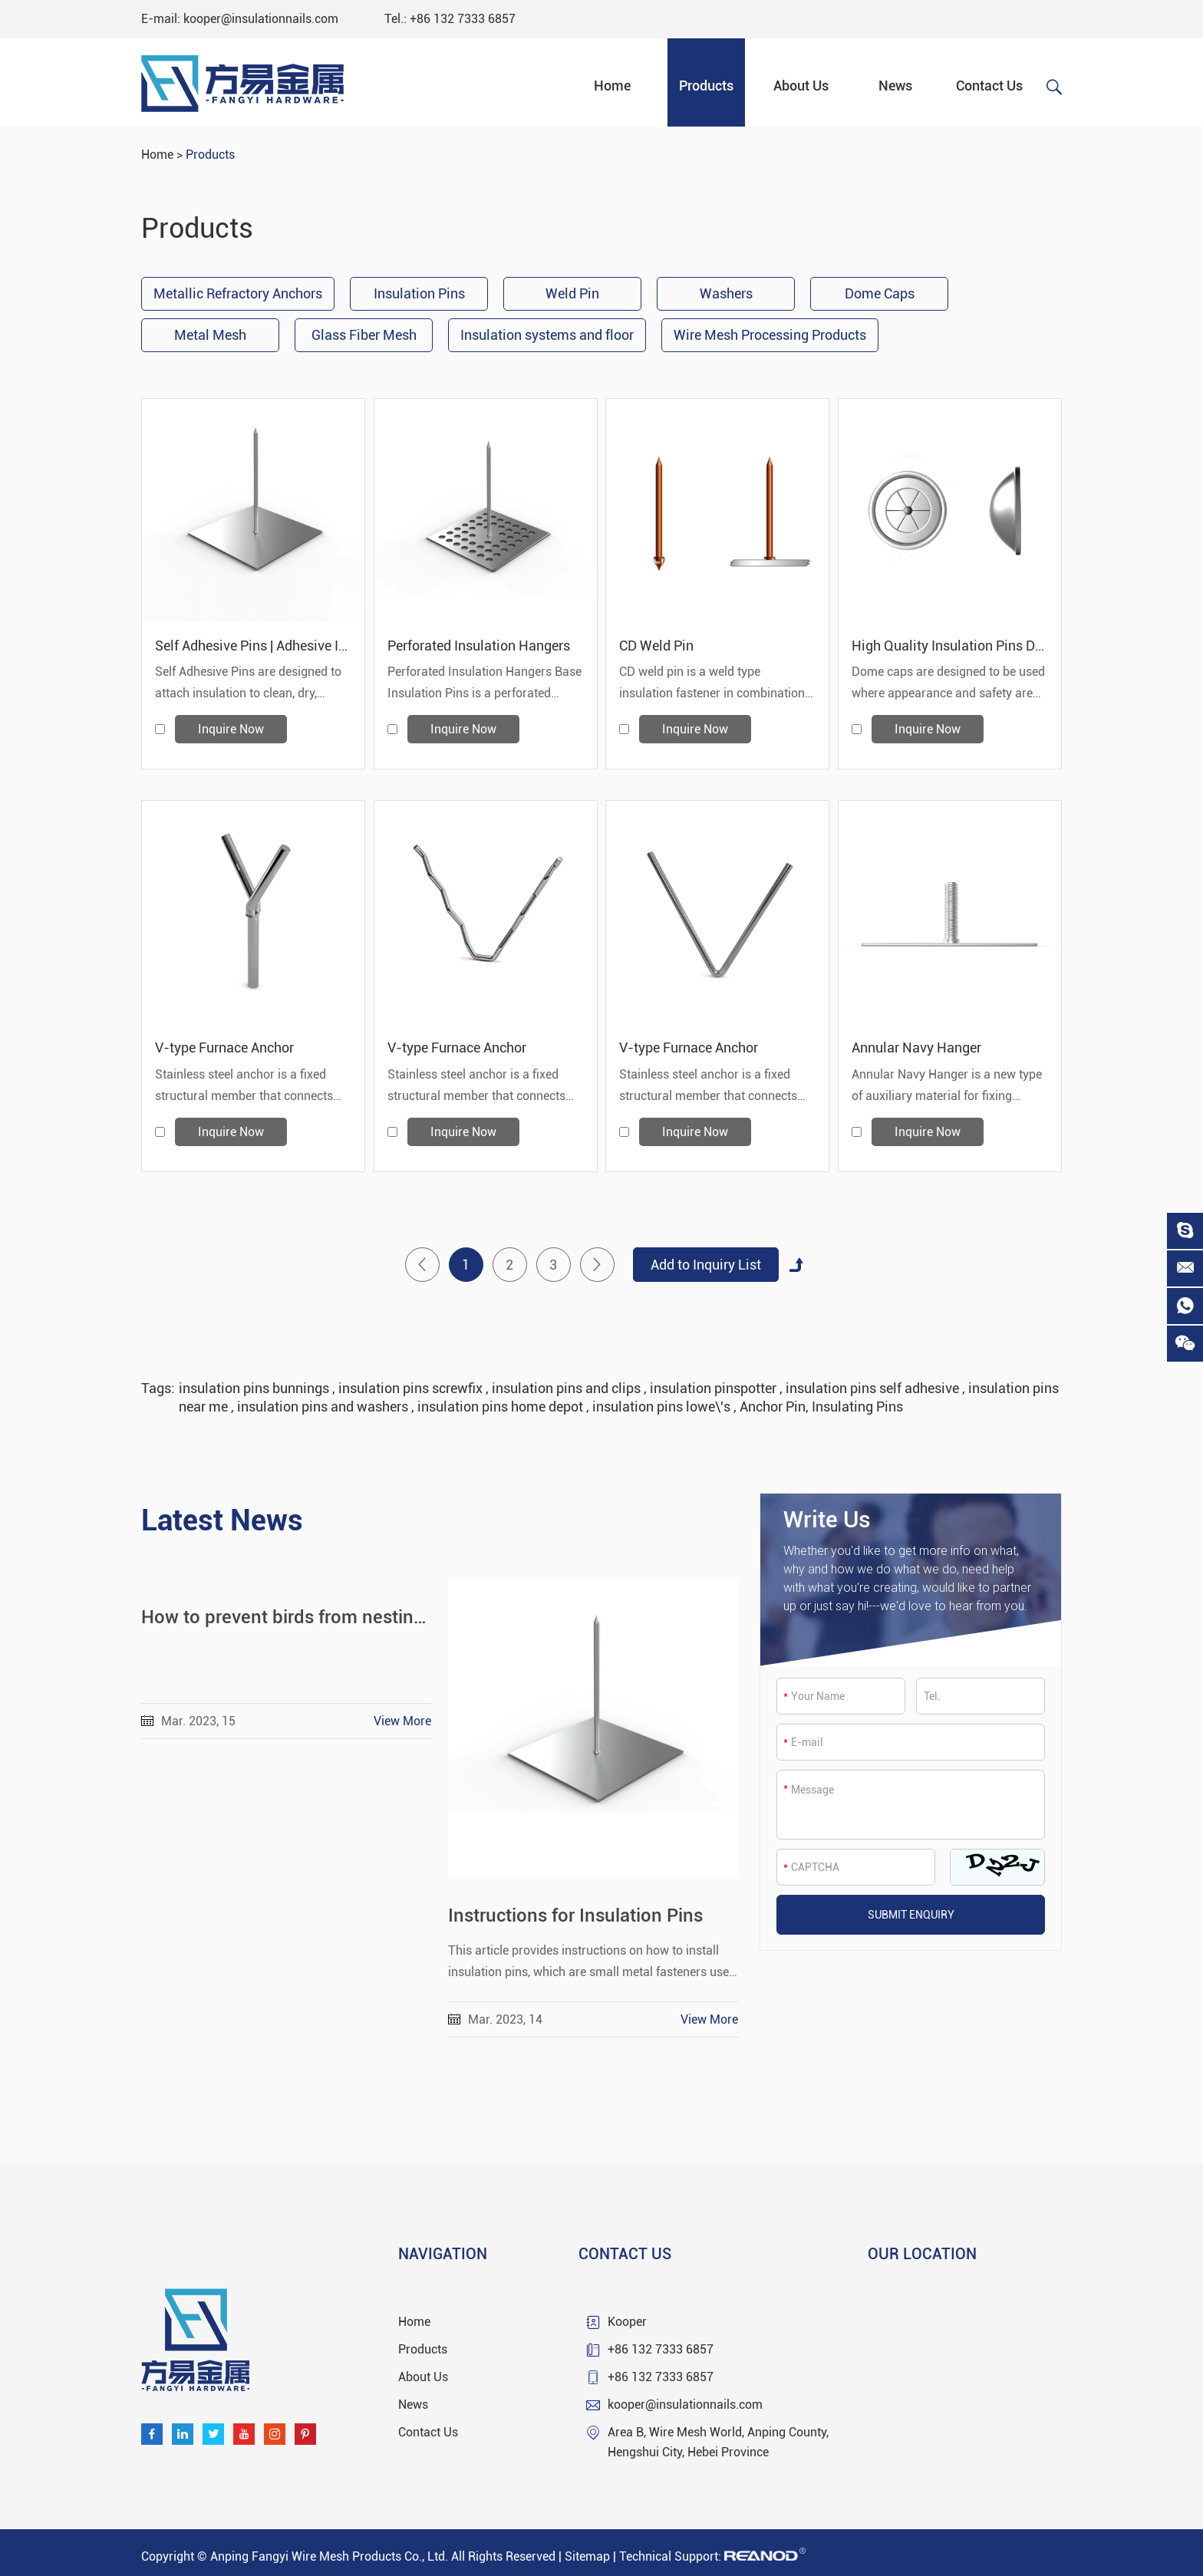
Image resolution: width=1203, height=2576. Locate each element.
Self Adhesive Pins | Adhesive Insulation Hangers (253, 645)
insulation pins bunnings (255, 1388)
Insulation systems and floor (547, 335)
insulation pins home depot (501, 1406)
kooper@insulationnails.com (260, 19)
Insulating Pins (857, 1406)
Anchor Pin (773, 1406)
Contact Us (989, 85)
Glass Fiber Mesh (364, 335)
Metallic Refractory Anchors (237, 293)
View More (402, 1721)
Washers (726, 293)
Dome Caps (880, 293)
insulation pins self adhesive (874, 1388)
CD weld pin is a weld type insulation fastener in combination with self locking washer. (712, 684)
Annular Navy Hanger (916, 1047)
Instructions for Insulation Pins (575, 1915)
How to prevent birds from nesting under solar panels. (286, 1617)
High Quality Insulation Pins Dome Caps (950, 645)
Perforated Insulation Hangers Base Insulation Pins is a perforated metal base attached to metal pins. (484, 684)
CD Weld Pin (656, 645)
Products (706, 85)
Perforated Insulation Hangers (478, 645)
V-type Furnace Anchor (224, 1047)
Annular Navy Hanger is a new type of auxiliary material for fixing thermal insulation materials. (947, 1087)
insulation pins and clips (568, 1388)
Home (612, 85)
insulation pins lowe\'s (662, 1406)
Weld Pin (572, 293)
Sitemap (587, 2556)
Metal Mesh (210, 335)
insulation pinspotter (714, 1388)
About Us (801, 85)
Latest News (222, 1520)
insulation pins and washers (324, 1406)
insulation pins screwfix (412, 1388)
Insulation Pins (419, 293)
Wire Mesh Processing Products (770, 335)
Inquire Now (231, 729)
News (895, 85)
